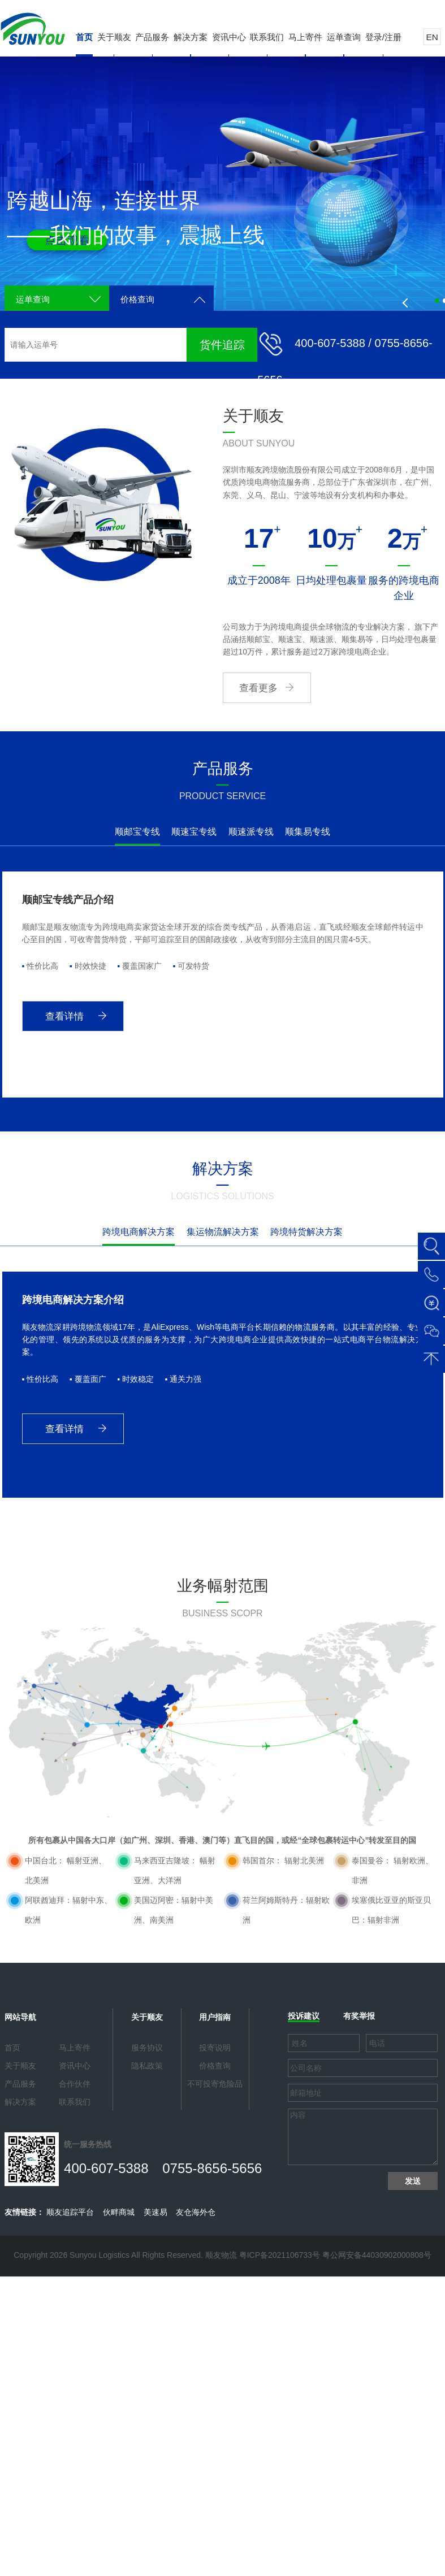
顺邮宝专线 (137, 831)
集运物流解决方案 (223, 1232)
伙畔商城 (119, 2212)
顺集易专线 (307, 831)
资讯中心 (229, 37)
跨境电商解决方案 (138, 1232)
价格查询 (137, 299)
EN (432, 37)
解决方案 (191, 37)
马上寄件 (305, 37)
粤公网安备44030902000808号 (376, 2255)
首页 (84, 37)
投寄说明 (215, 2047)
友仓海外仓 (195, 2212)
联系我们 (267, 37)
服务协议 (147, 2047)
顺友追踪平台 (70, 2212)
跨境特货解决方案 (306, 1232)
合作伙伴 (74, 2083)
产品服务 (152, 37)
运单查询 (344, 37)
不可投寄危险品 (215, 2083)
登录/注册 (383, 37)
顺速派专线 (251, 831)
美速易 (155, 2212)
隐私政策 (147, 2065)
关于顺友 (114, 37)
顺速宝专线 (194, 831)
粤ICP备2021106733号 (279, 2255)
